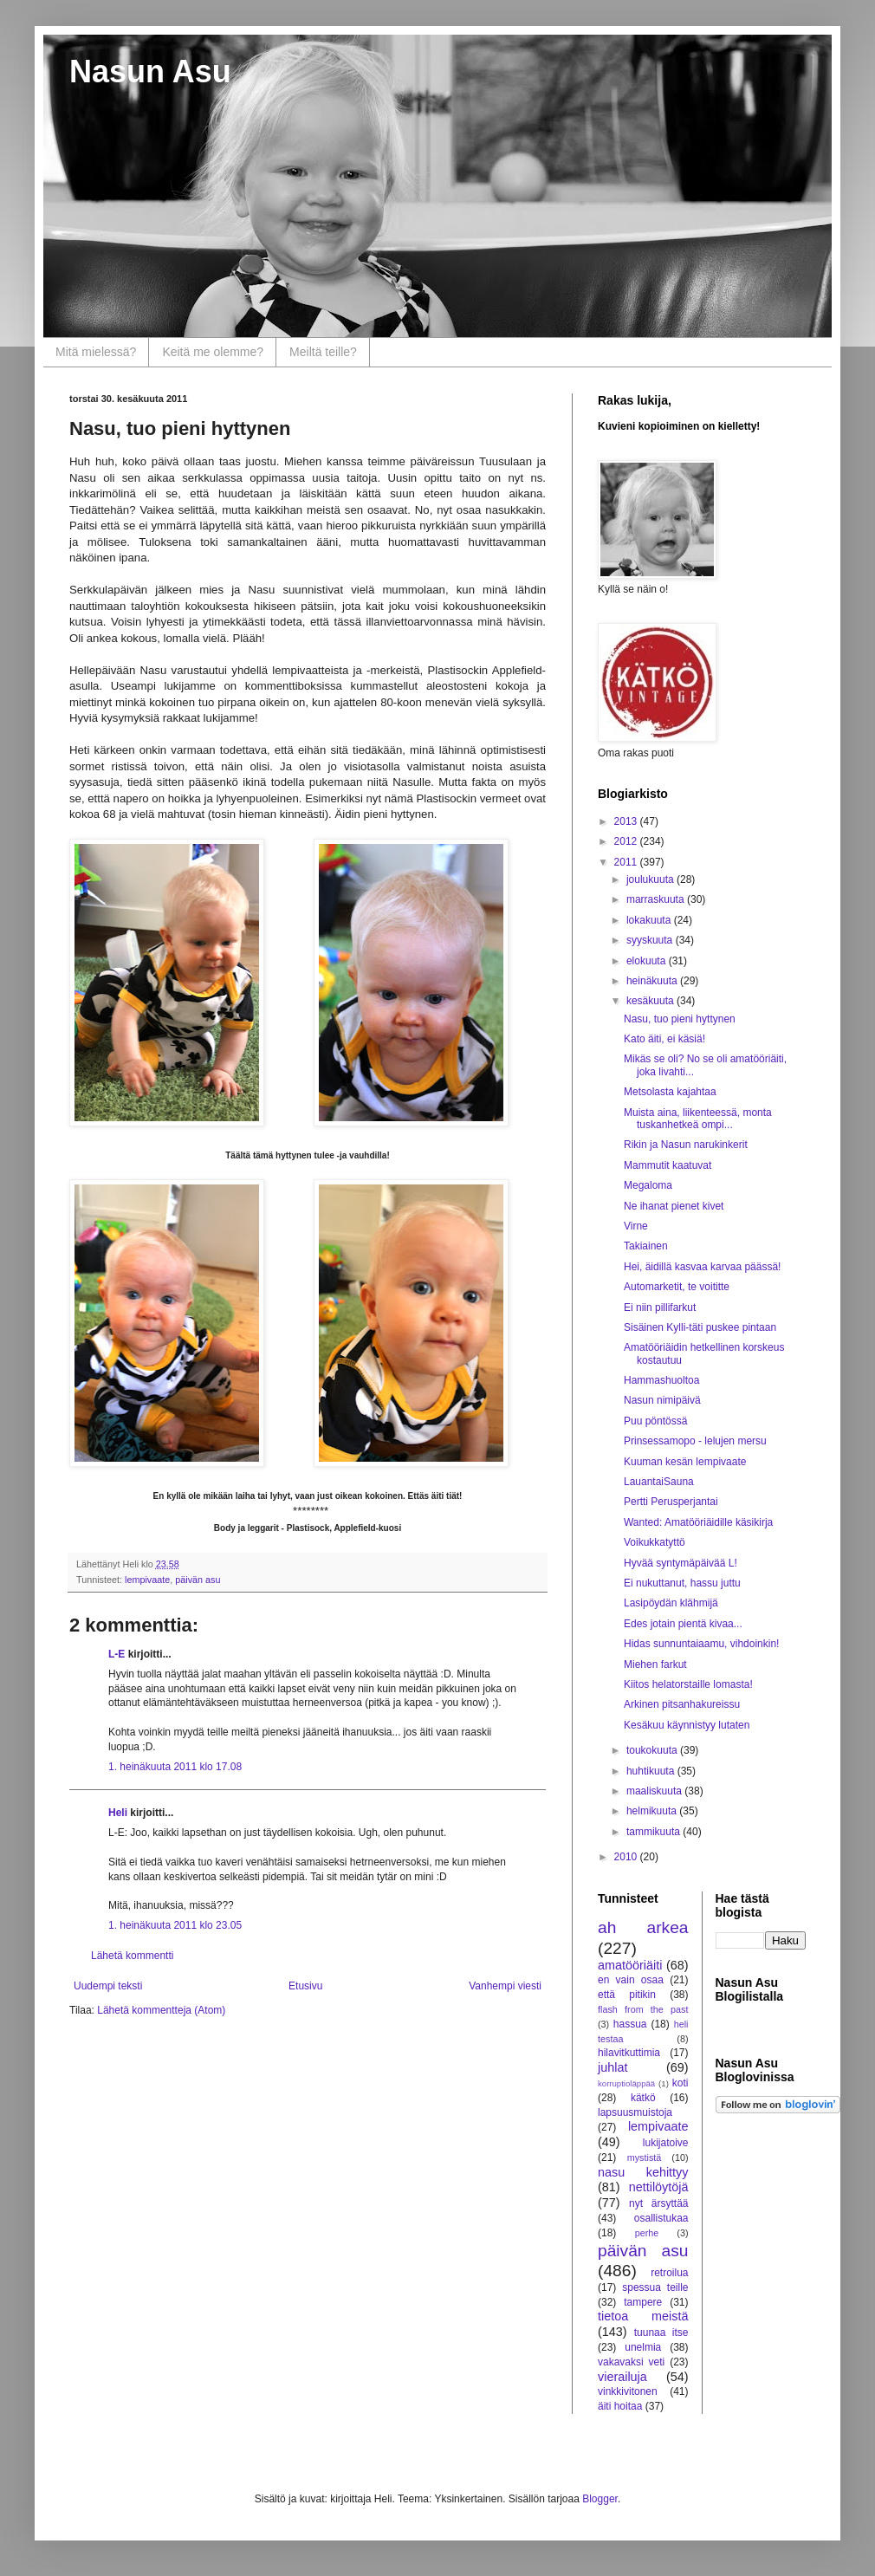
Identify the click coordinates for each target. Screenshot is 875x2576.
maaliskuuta (655, 1791)
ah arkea (643, 1927)
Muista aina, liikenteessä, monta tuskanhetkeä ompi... (698, 1118)
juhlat (612, 2067)
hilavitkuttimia (629, 2053)
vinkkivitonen (628, 2391)
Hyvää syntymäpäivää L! (680, 1563)
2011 (627, 862)
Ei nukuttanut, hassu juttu (682, 1583)
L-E (116, 1654)
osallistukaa (661, 2218)
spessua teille (655, 2287)
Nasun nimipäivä (662, 1400)
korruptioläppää (626, 2083)
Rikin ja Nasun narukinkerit (686, 1145)
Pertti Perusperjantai (671, 1502)
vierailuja (622, 2377)
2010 (627, 1857)
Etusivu (305, 1986)
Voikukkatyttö (654, 1542)
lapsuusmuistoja (635, 2112)
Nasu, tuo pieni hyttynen (680, 1019)
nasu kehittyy (643, 2172)
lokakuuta (650, 920)
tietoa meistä (643, 2316)
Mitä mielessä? (95, 352)
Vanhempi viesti (505, 1986)
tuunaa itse (661, 2332)
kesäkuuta (651, 1001)
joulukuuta (651, 879)
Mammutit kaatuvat (667, 1165)
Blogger (600, 2499)
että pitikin (627, 1995)
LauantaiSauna (659, 1482)
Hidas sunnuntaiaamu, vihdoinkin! (701, 1644)
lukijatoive (666, 2143)
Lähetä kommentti (132, 1956)
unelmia (643, 2347)
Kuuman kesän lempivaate (685, 1462)
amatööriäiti (630, 1965)
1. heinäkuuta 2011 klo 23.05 (175, 1925)
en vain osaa (631, 1980)
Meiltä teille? (323, 352)
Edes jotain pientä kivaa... (683, 1624)
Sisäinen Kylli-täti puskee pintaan (700, 1327)
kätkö (643, 2098)
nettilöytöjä (659, 2187)
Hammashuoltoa (661, 1380)
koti (680, 2083)
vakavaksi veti (631, 2362)
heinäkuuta (653, 981)
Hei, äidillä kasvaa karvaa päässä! (702, 1267)
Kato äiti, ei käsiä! (664, 1039)
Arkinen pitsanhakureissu (682, 1704)
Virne (636, 1226)
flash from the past (643, 2009)
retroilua (669, 2273)
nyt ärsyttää (658, 2203)
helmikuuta (652, 1811)
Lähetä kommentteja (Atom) (161, 2010)
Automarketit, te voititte (676, 1287)
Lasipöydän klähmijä (671, 1603)
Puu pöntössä (655, 1421)
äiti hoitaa (620, 2406)
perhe (647, 2233)
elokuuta (647, 961)
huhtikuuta (651, 1771)
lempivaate (147, 1579)
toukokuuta (653, 1750)
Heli (117, 1813)
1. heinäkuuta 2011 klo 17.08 (175, 1767)
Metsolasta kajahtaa (670, 1092)
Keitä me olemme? (212, 352)
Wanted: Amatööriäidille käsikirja (698, 1522)
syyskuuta (651, 940)
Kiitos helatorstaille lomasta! (688, 1684)
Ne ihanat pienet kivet (673, 1206)
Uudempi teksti (108, 1986)
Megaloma (648, 1185)
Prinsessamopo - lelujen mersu (695, 1441)
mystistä (644, 2157)
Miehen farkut (655, 1664)
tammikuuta (654, 1832)
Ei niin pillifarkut (660, 1307)
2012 (627, 841)
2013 (627, 821)
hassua (630, 2024)
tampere (643, 2302)
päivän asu (197, 1579)
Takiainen (646, 1246)
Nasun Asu (150, 71)
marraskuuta (656, 899)
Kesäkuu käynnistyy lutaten (686, 1725)
